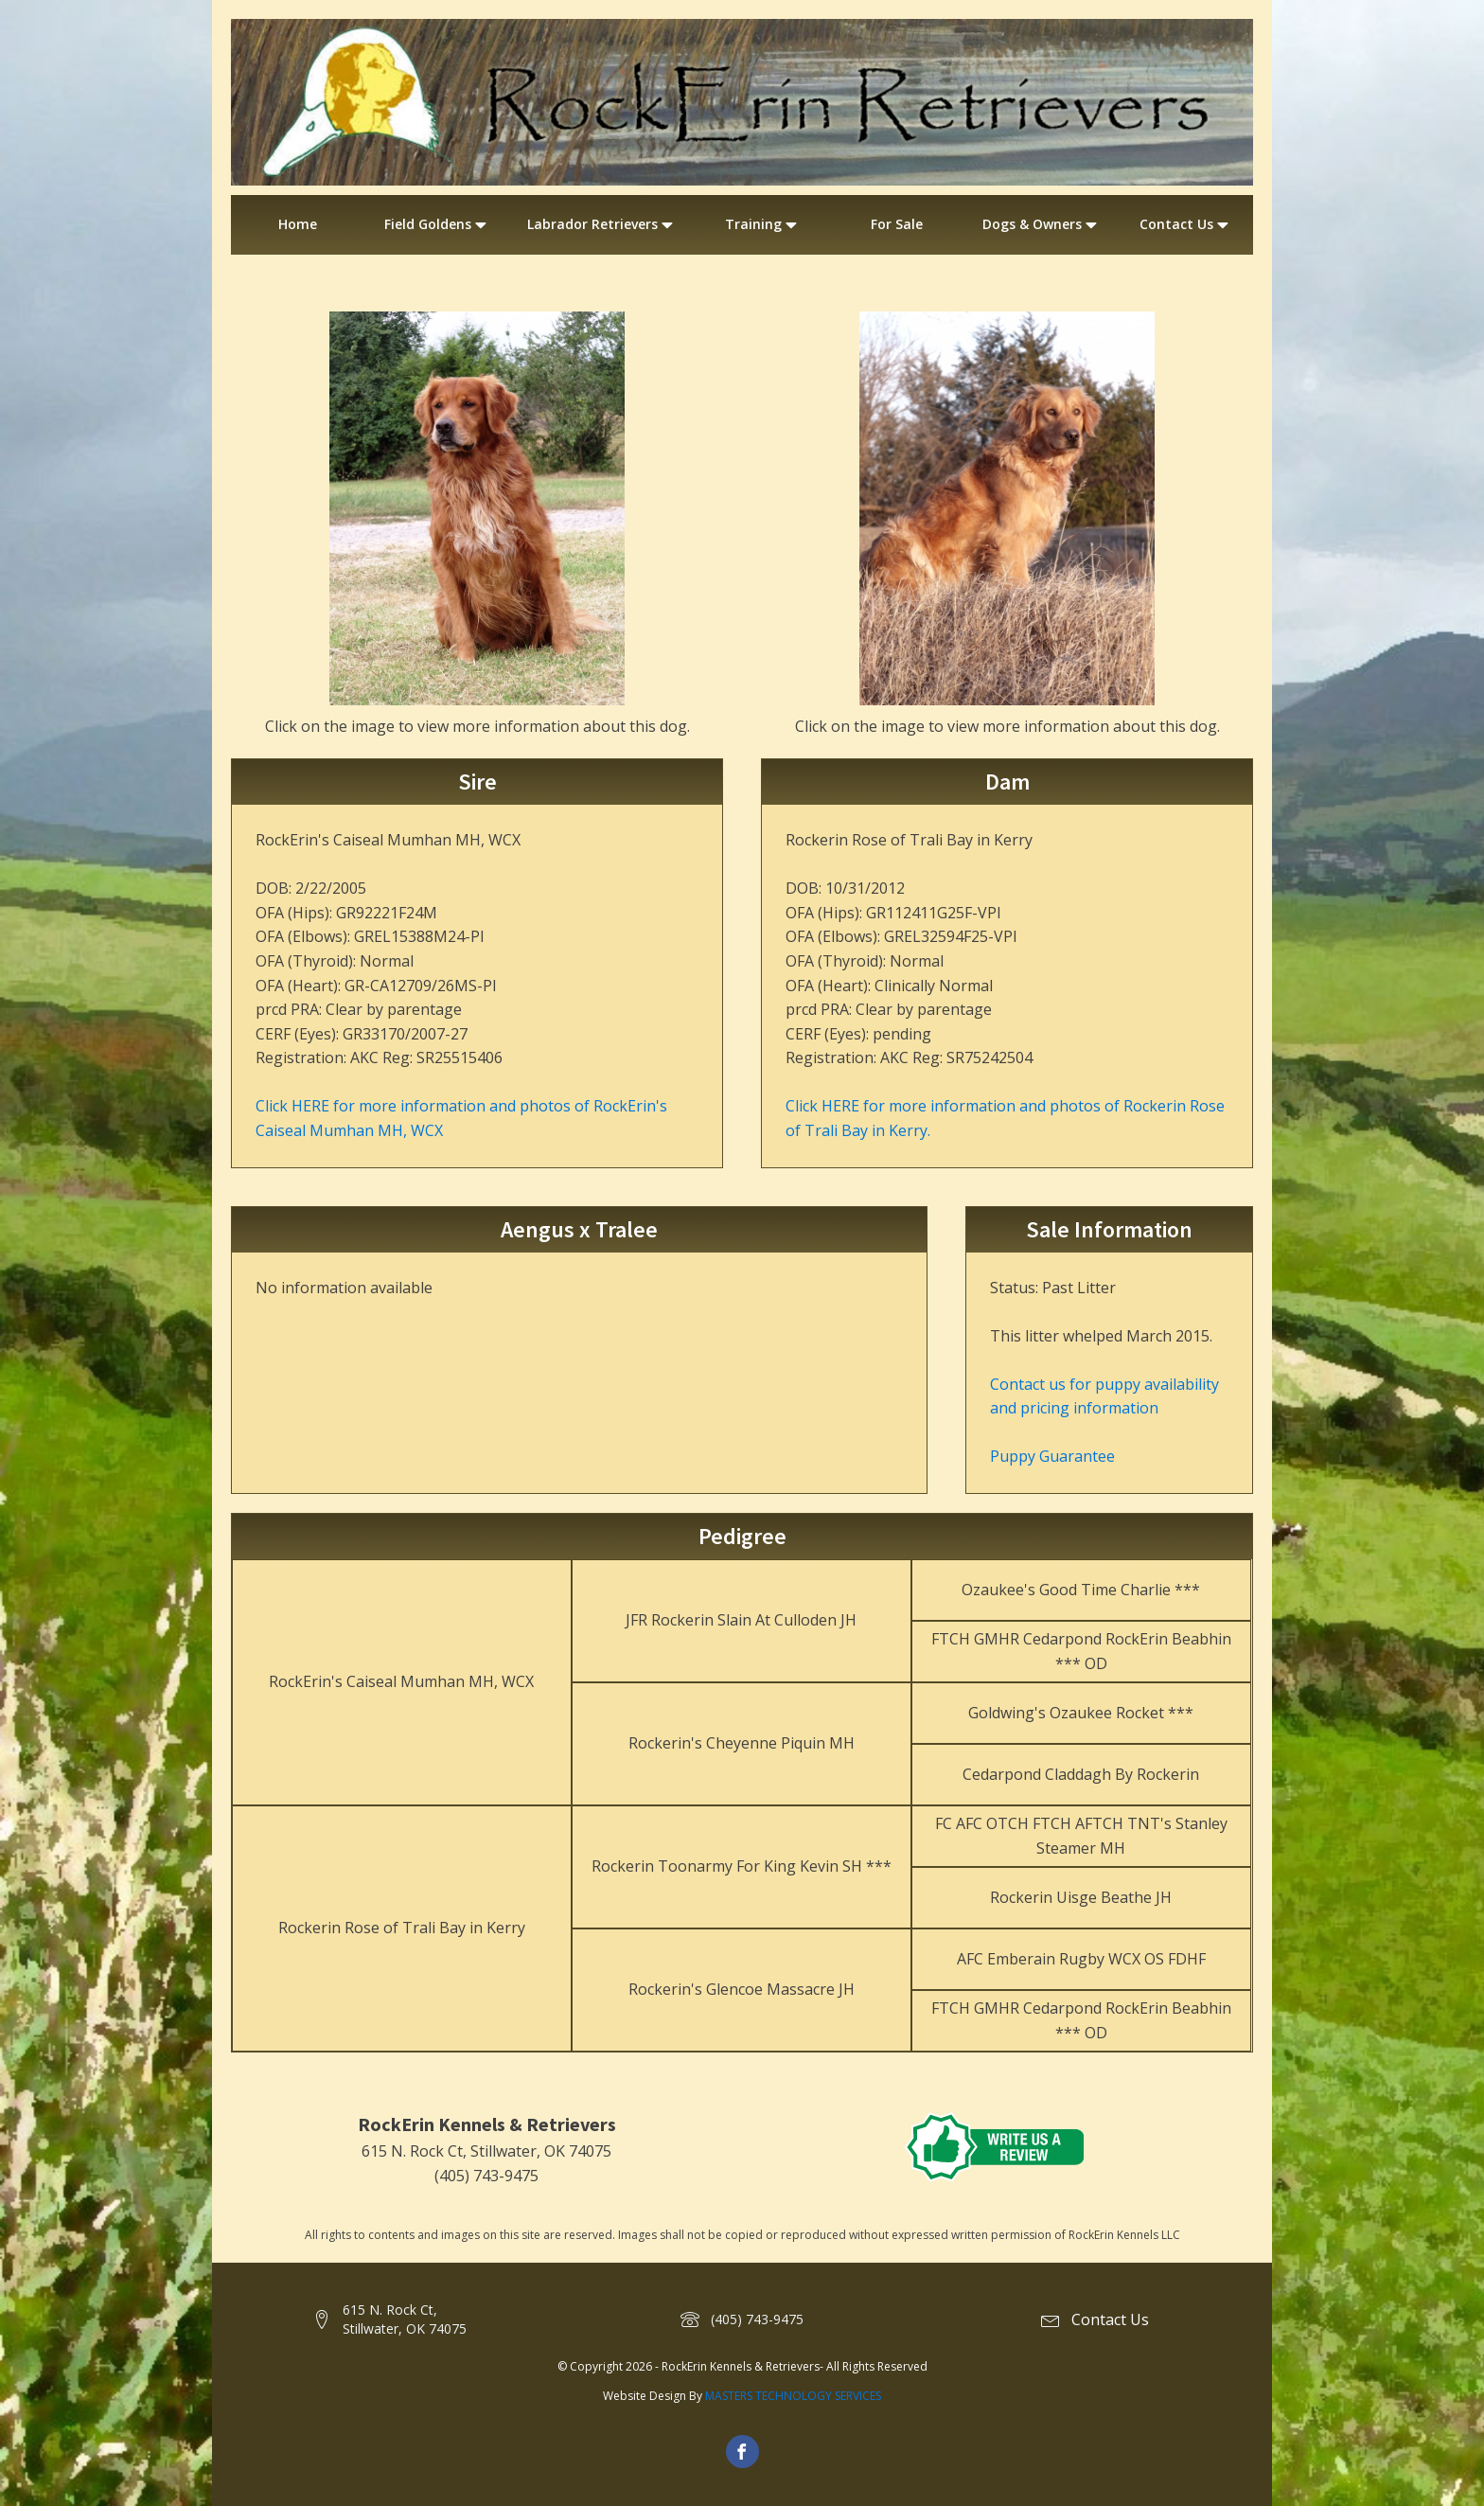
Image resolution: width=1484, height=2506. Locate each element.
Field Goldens (437, 224)
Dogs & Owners (1041, 224)
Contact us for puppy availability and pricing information (1104, 1396)
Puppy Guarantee (1052, 1456)
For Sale (897, 224)
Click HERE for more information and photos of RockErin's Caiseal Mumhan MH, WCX (461, 1118)
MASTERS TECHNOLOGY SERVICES (793, 2396)
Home (297, 224)
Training (763, 224)
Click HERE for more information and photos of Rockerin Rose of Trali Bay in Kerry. (1005, 1118)
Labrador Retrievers (602, 224)
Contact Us (1186, 224)
